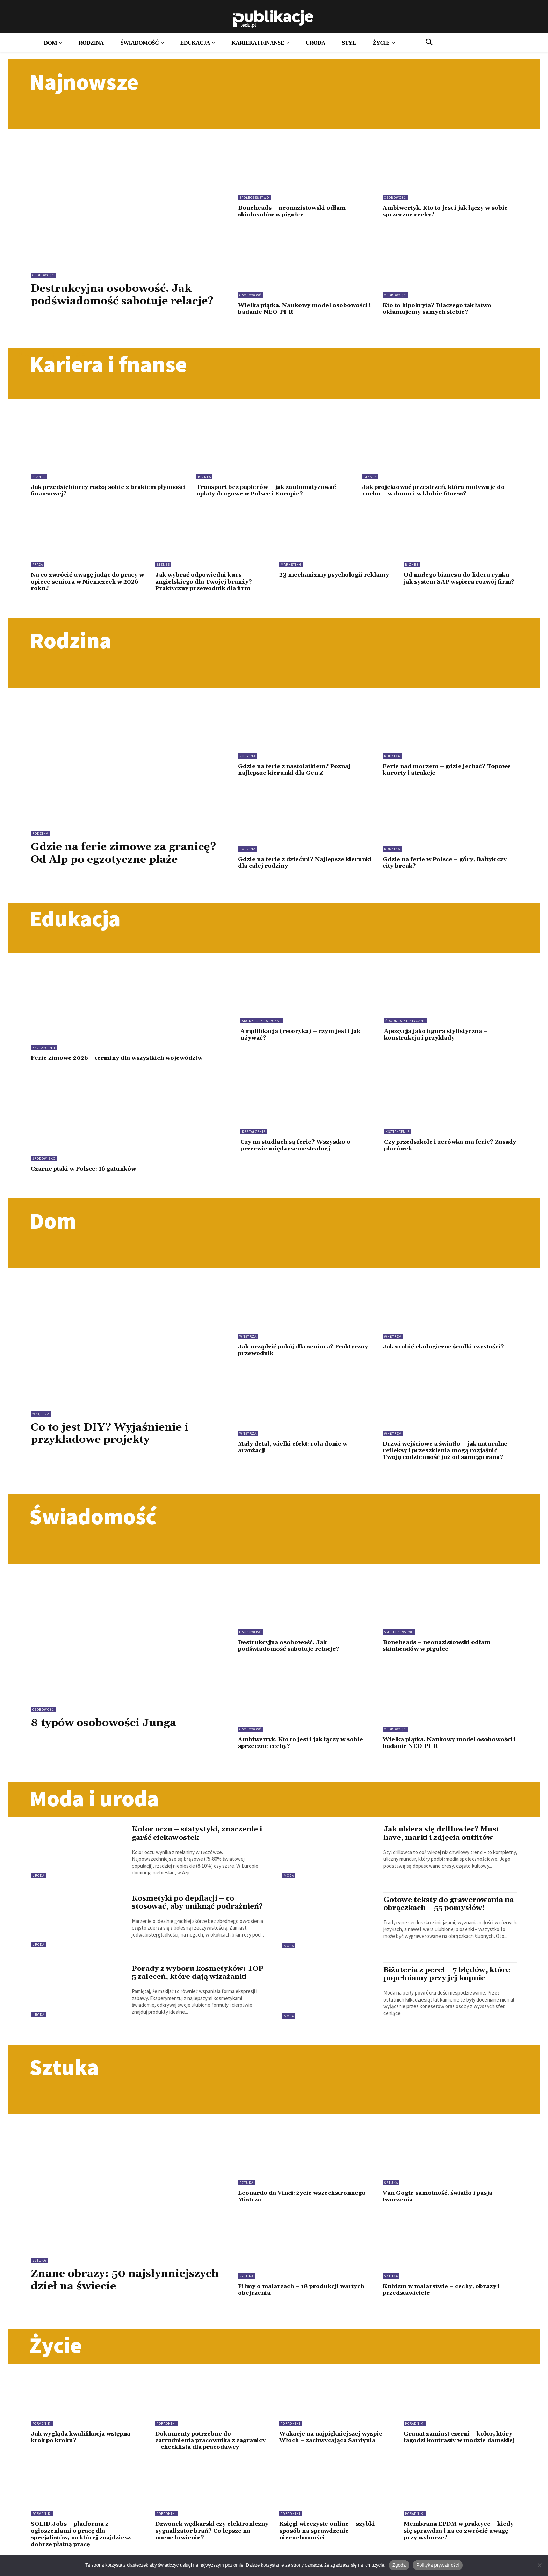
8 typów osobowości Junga (107, 1728)
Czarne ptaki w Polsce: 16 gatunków (87, 1175)
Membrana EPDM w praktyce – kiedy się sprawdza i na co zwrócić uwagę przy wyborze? (457, 2541)
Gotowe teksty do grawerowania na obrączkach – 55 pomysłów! (449, 1908)
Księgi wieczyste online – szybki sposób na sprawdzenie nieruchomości (329, 2541)
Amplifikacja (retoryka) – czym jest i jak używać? (303, 1041)
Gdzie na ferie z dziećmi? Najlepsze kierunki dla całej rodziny (293, 861)
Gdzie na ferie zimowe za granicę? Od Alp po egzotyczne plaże (118, 857)
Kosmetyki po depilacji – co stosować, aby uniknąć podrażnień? (184, 1911)
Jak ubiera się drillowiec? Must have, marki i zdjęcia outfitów (443, 1838)
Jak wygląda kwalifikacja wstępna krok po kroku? (83, 2441)
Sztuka (39, 2265)
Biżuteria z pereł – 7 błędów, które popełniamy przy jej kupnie (448, 1979)
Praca (37, 564)
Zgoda (399, 2565)
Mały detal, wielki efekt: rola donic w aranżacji (296, 1453)
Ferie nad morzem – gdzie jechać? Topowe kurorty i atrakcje (449, 768)
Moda (289, 1880)
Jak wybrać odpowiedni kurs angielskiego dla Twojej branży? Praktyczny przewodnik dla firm (206, 580)
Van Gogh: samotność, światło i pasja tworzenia (441, 2201)
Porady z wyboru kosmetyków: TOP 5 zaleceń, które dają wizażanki (199, 1977)
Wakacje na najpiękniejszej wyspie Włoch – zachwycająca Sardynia (333, 2441)
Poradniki (42, 2427)
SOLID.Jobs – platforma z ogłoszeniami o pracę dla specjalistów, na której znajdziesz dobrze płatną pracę (83, 2544)
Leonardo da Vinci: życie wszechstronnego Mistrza (278, 2201)
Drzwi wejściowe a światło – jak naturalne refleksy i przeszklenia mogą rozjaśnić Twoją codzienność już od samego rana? (449, 1456)
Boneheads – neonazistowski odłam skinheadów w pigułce (294, 211)
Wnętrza (40, 1420)
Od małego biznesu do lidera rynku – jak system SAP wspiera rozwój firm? (458, 580)
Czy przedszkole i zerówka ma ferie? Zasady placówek (441, 1151)
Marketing (291, 564)
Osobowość (43, 275)
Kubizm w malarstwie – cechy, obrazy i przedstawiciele (444, 2294)
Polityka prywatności (437, 2565)
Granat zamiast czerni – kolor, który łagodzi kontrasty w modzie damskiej (456, 2444)
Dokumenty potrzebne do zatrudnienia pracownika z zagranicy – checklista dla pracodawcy (197, 2447)
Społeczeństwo (254, 197)
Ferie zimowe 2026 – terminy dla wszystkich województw (121, 1065)
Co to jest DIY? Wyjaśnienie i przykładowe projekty (114, 1439)
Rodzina (40, 832)
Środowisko (44, 1165)
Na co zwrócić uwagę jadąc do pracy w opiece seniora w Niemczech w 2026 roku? (87, 580)
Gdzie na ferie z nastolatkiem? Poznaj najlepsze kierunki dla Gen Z (297, 768)
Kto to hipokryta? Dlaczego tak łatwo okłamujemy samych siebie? (441, 308)
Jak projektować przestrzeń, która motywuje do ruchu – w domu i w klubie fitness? (437, 490)
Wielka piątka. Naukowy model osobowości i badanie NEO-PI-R (288, 308)
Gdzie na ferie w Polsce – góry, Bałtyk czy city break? (447, 861)
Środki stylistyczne (262, 1027)
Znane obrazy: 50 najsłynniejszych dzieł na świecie (126, 2284)
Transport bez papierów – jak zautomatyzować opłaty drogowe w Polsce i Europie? (270, 490)
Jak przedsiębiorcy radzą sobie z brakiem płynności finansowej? (96, 490)
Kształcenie (44, 1054)
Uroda (38, 1880)
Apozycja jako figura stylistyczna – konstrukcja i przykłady (438, 1041)
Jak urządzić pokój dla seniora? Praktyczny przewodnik (288, 1356)
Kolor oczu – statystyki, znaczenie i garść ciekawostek (199, 1838)
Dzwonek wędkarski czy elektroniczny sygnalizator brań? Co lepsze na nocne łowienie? (207, 2541)
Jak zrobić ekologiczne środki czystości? (447, 1353)
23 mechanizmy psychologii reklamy (323, 577)
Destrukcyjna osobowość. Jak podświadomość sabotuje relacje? (128, 294)
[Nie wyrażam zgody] (539, 2565)
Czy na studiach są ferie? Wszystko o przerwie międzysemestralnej (297, 1151)
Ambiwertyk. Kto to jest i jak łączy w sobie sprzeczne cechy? (448, 211)
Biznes (38, 476)
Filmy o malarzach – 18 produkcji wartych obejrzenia (304, 2294)
